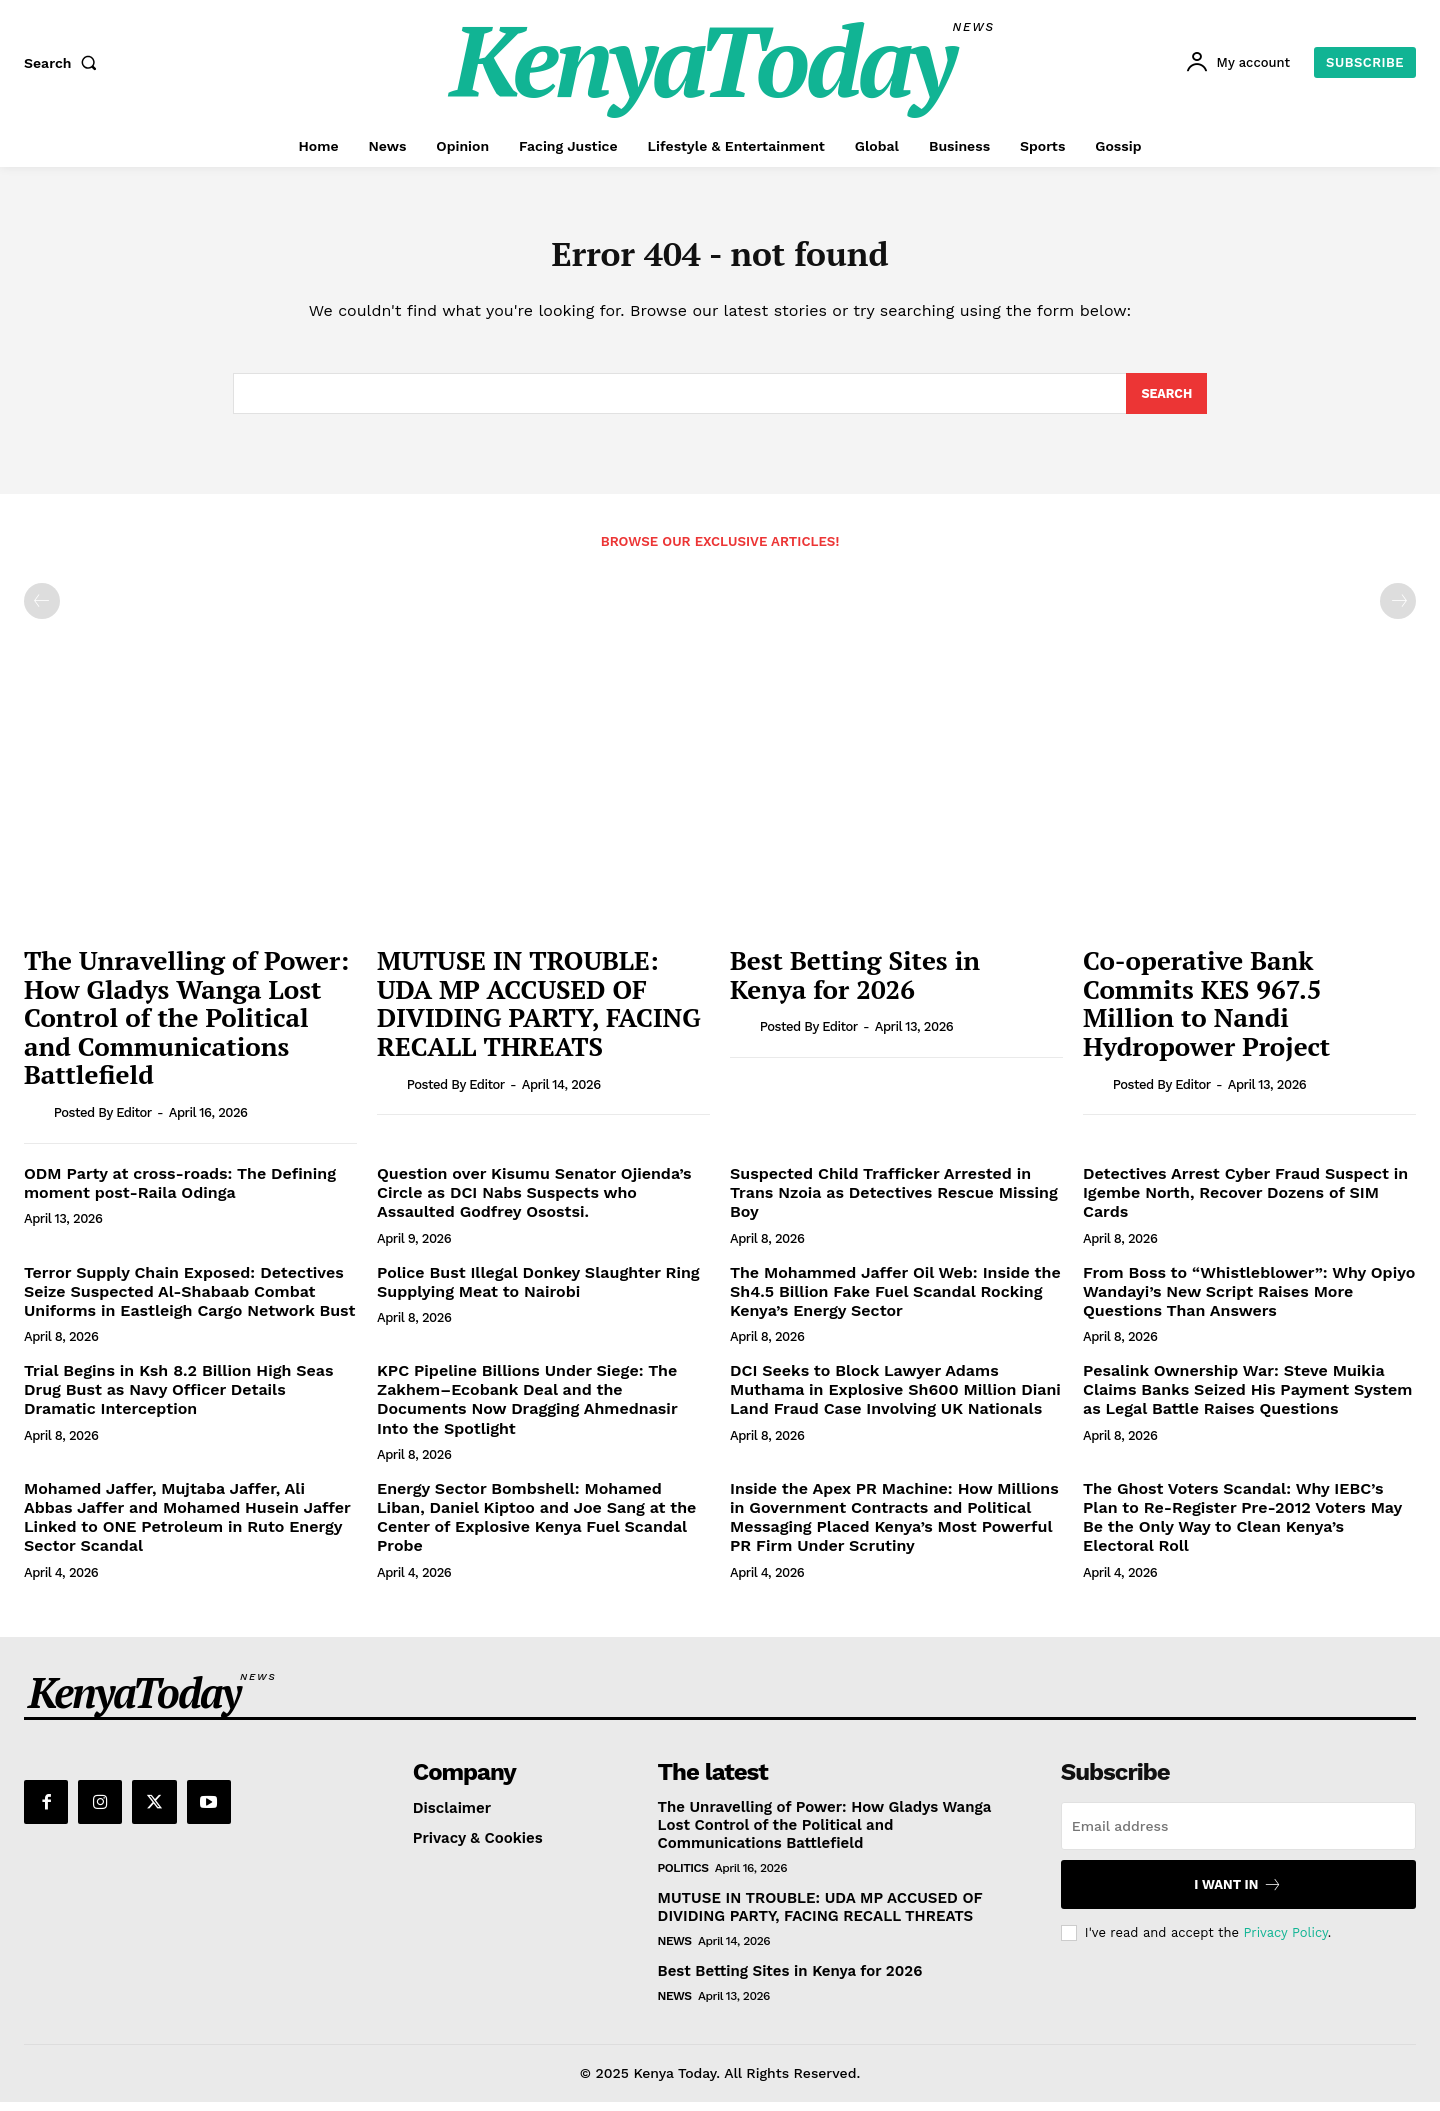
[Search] (1165, 402)
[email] (1238, 1836)
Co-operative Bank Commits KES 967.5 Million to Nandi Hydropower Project (1206, 1013)
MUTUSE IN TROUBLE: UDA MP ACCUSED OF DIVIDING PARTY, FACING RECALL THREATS (539, 1013)
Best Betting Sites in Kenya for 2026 (855, 984)
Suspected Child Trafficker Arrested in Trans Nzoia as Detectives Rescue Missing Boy (894, 1202)
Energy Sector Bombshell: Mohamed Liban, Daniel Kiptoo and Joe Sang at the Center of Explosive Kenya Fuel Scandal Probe (536, 1526)
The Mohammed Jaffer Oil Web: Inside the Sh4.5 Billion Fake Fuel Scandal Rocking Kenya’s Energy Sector (895, 1300)
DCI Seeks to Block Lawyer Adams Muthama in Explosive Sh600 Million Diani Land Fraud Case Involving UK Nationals (895, 1399)
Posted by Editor (103, 1122)
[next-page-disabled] (1398, 611)
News (675, 1951)
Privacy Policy (1285, 1941)
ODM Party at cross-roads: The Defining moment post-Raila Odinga (180, 1193)
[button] (65, 63)
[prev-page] (42, 611)
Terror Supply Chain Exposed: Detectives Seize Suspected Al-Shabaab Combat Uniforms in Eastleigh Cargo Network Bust (189, 1300)
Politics (683, 1878)
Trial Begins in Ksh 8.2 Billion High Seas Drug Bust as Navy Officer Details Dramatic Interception (179, 1399)
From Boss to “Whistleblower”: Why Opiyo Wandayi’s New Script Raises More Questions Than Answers (1249, 1300)
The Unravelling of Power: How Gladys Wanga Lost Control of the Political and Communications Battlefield (186, 1027)
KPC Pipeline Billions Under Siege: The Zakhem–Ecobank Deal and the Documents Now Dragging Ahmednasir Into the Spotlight (527, 1409)
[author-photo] (37, 1122)
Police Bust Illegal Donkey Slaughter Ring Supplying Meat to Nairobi (538, 1291)
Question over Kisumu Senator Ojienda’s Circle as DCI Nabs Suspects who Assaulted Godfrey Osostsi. (534, 1202)
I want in (1238, 1894)
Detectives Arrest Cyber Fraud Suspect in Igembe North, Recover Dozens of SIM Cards (1245, 1202)
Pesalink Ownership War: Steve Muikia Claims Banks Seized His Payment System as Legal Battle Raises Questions (1248, 1399)
